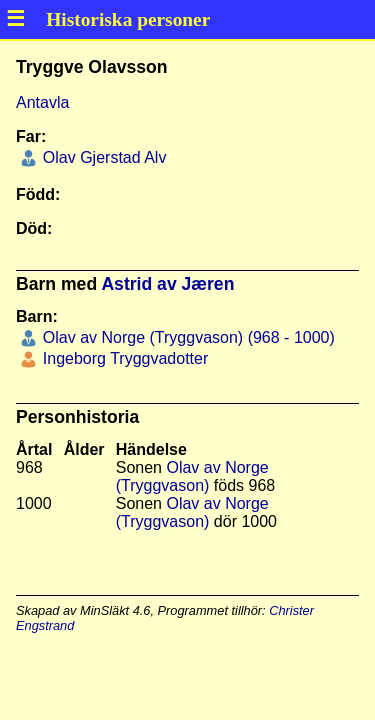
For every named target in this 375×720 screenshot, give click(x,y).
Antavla (42, 102)
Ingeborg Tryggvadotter (123, 358)
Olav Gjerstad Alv (102, 157)
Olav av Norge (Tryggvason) (192, 476)
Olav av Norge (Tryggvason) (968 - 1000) (186, 337)
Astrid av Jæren (167, 284)
